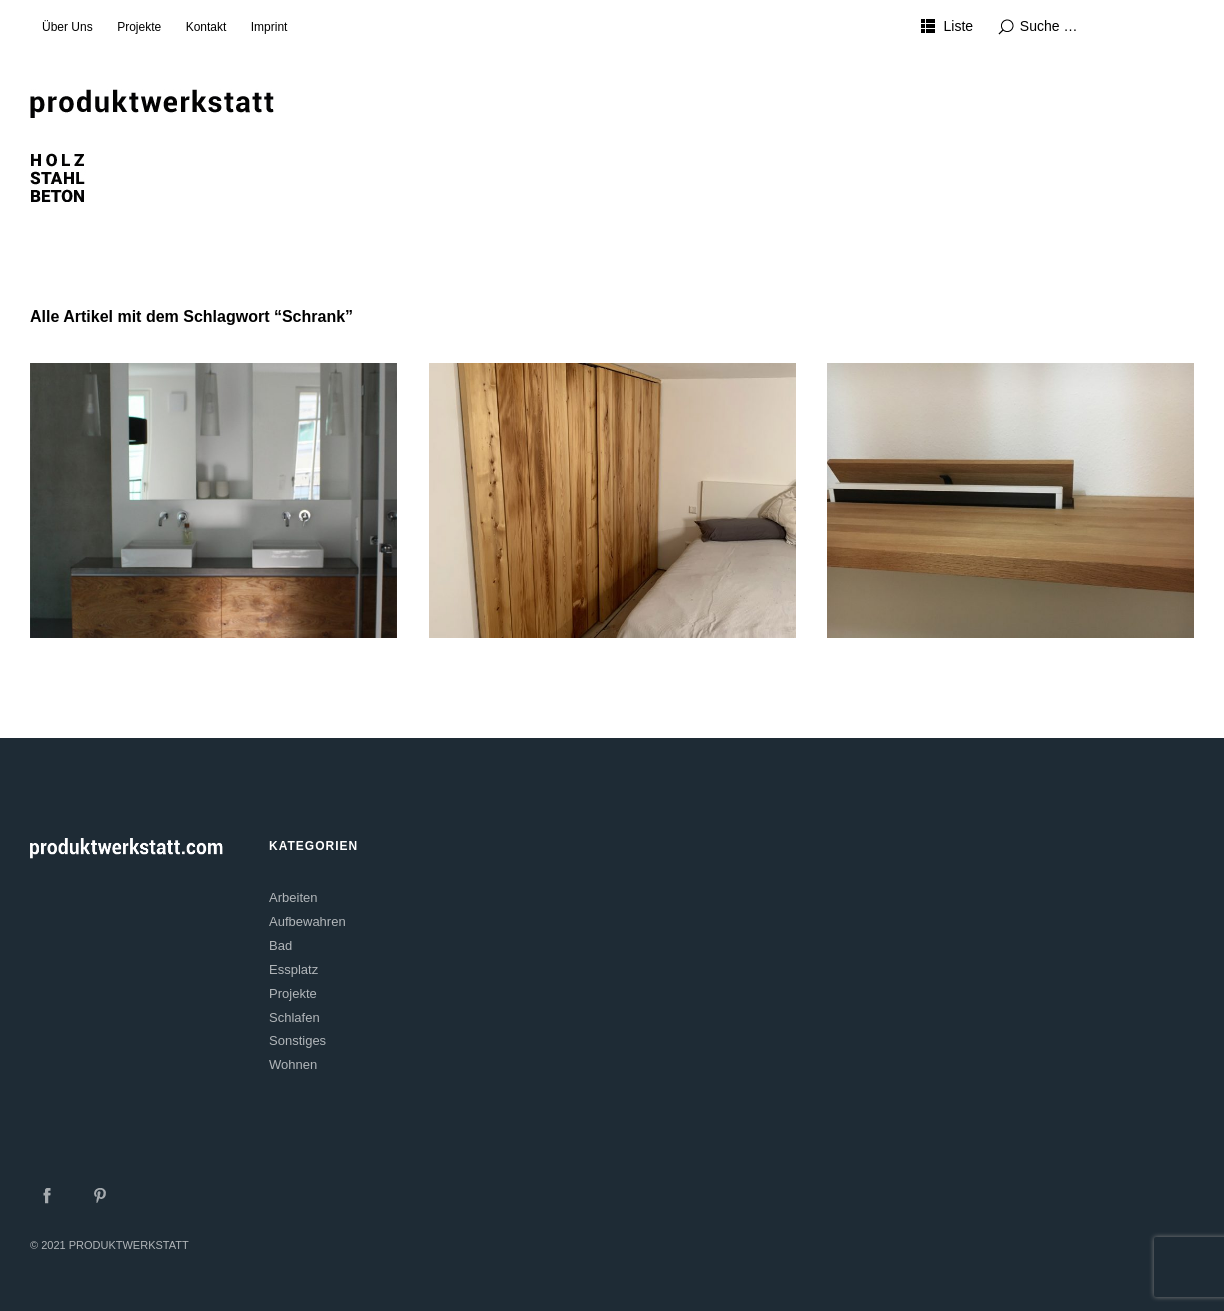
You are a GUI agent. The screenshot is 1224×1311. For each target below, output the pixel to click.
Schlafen (294, 1017)
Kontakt (206, 27)
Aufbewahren (307, 921)
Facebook (47, 1195)
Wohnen (293, 1064)
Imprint (269, 27)
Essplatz (293, 969)
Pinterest (100, 1195)
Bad (280, 945)
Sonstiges (297, 1040)
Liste (959, 26)
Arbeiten (293, 897)
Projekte (139, 27)
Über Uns (67, 27)
